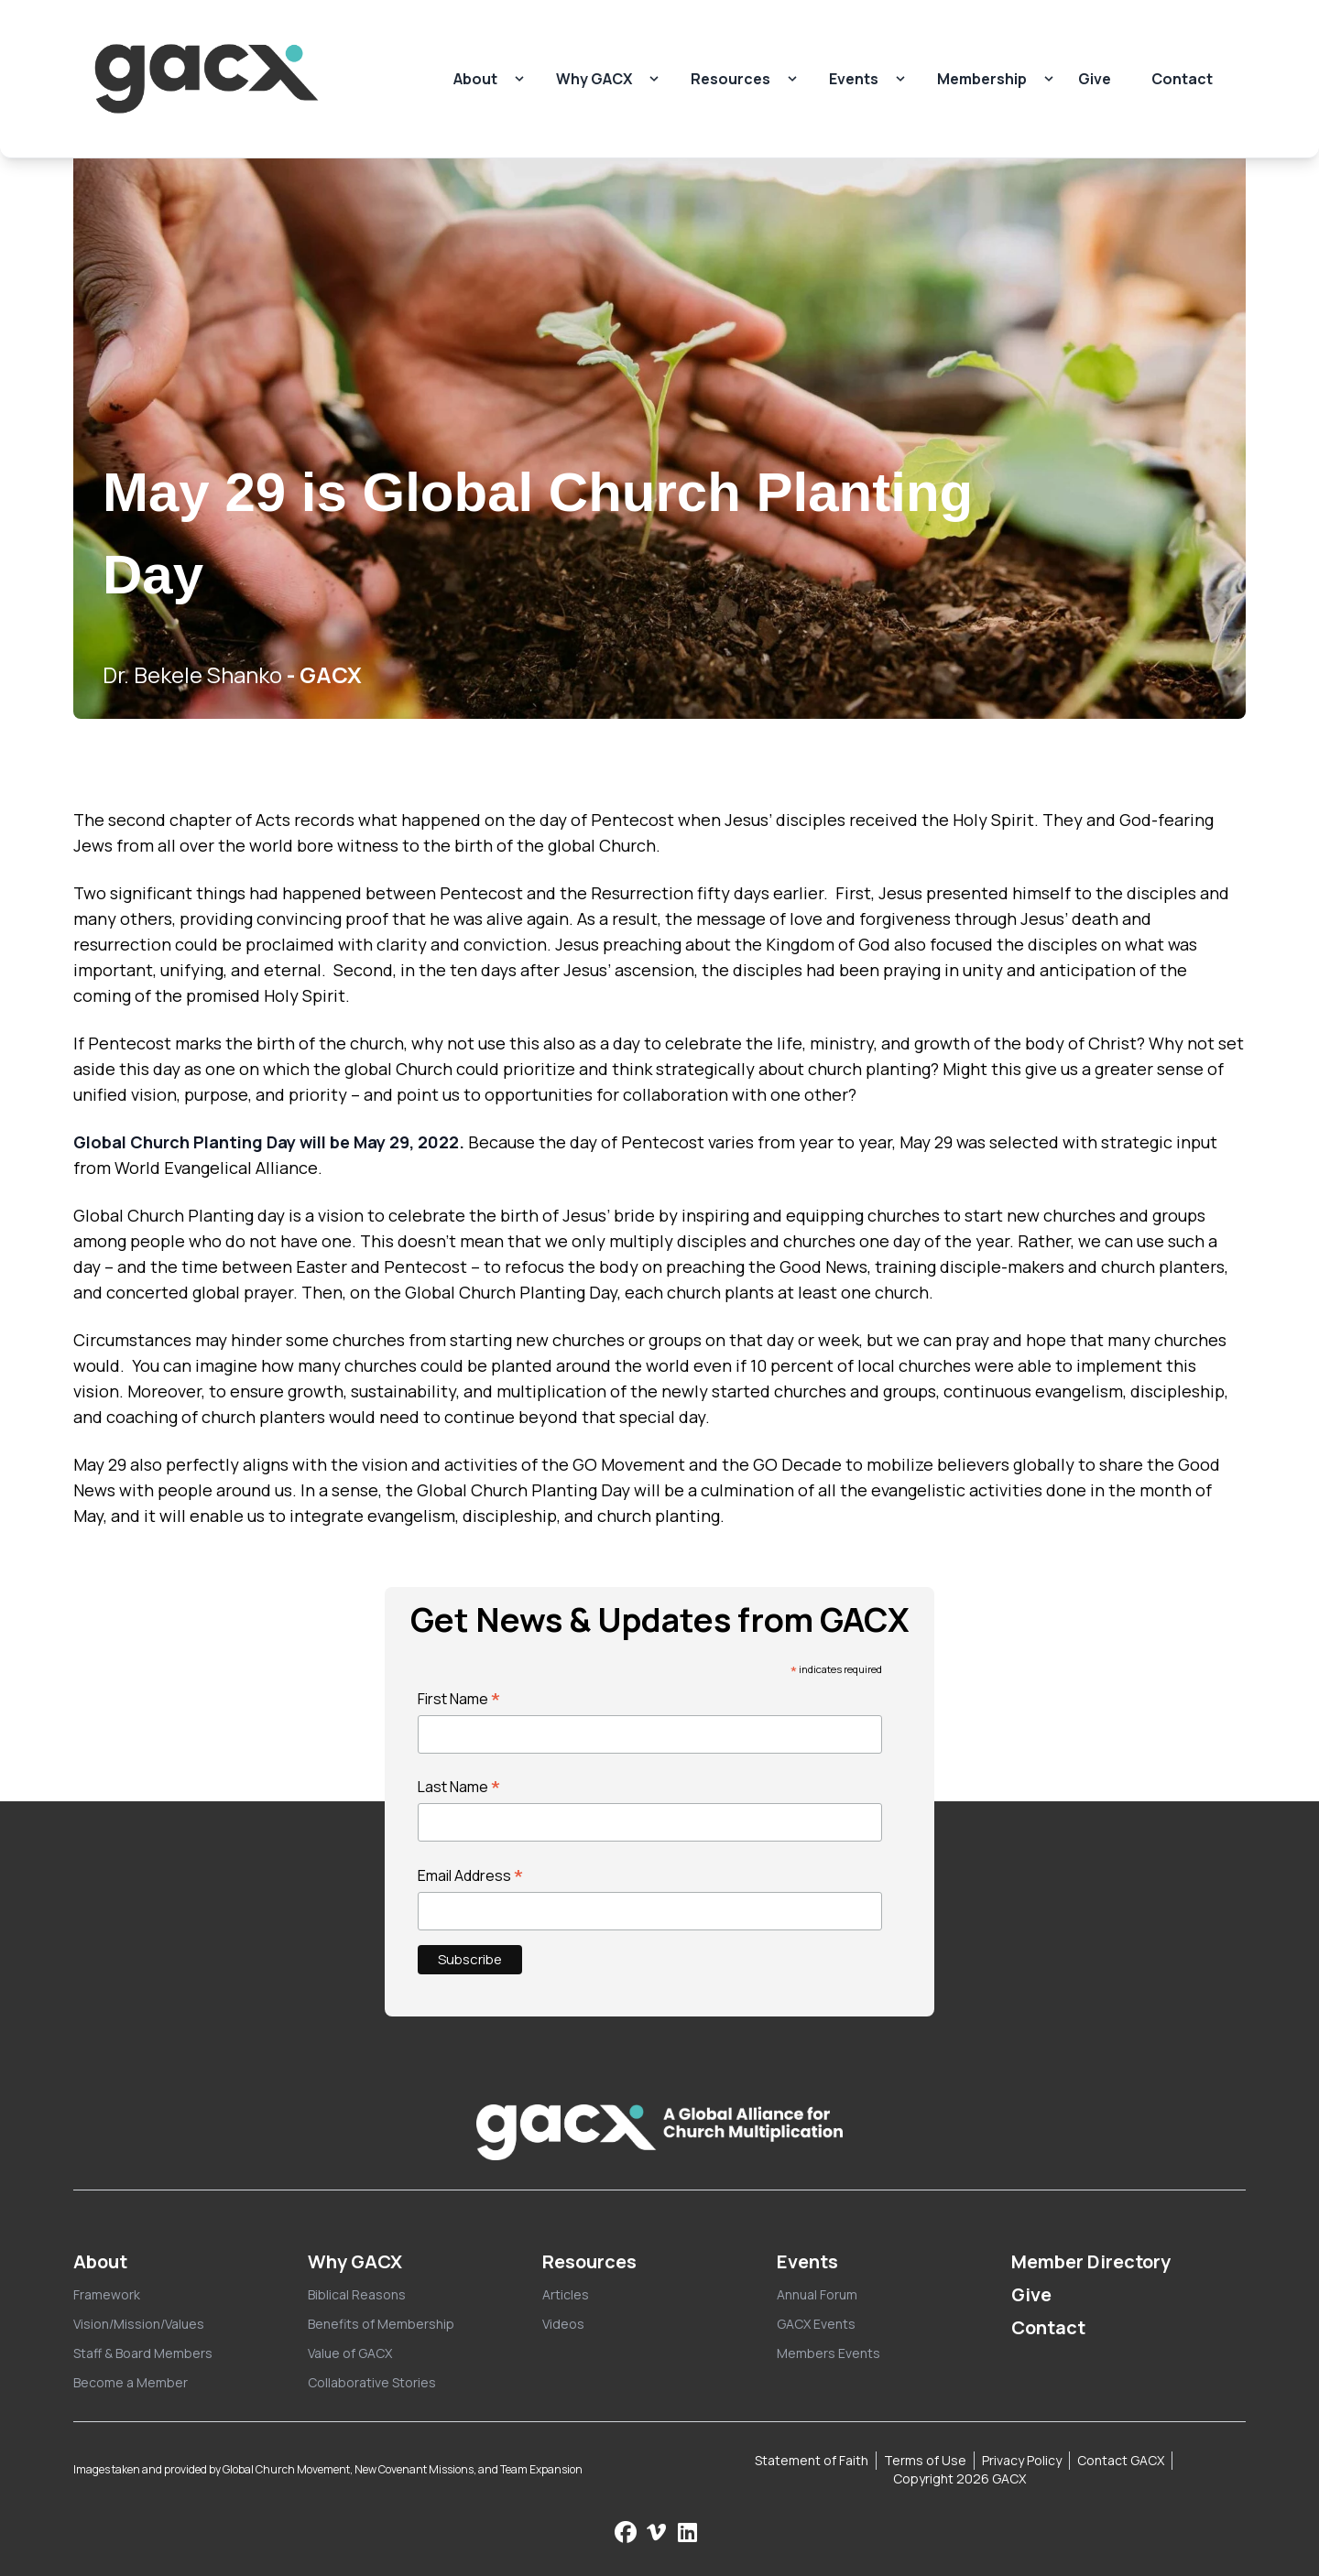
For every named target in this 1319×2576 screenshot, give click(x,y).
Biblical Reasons (357, 2294)
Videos (563, 2323)
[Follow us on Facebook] (626, 2531)
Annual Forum (817, 2294)
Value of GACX (350, 2353)
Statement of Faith (811, 2460)
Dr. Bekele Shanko (192, 674)
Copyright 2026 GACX (959, 2478)
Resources (730, 79)
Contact (1182, 79)
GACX (331, 674)
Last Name (459, 1786)
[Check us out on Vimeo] (658, 2531)
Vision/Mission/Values (138, 2323)
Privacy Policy (1022, 2460)
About (475, 79)
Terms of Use (925, 2460)
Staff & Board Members (143, 2353)
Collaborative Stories (372, 2382)
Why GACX (594, 79)
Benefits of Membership (381, 2323)
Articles (565, 2294)
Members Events (828, 2353)
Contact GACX (1120, 2460)
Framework (106, 2294)
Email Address (471, 1875)
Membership (982, 79)
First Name (459, 1698)
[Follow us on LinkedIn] (687, 2531)
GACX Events (816, 2323)
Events (853, 79)
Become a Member (130, 2382)
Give (1094, 79)
